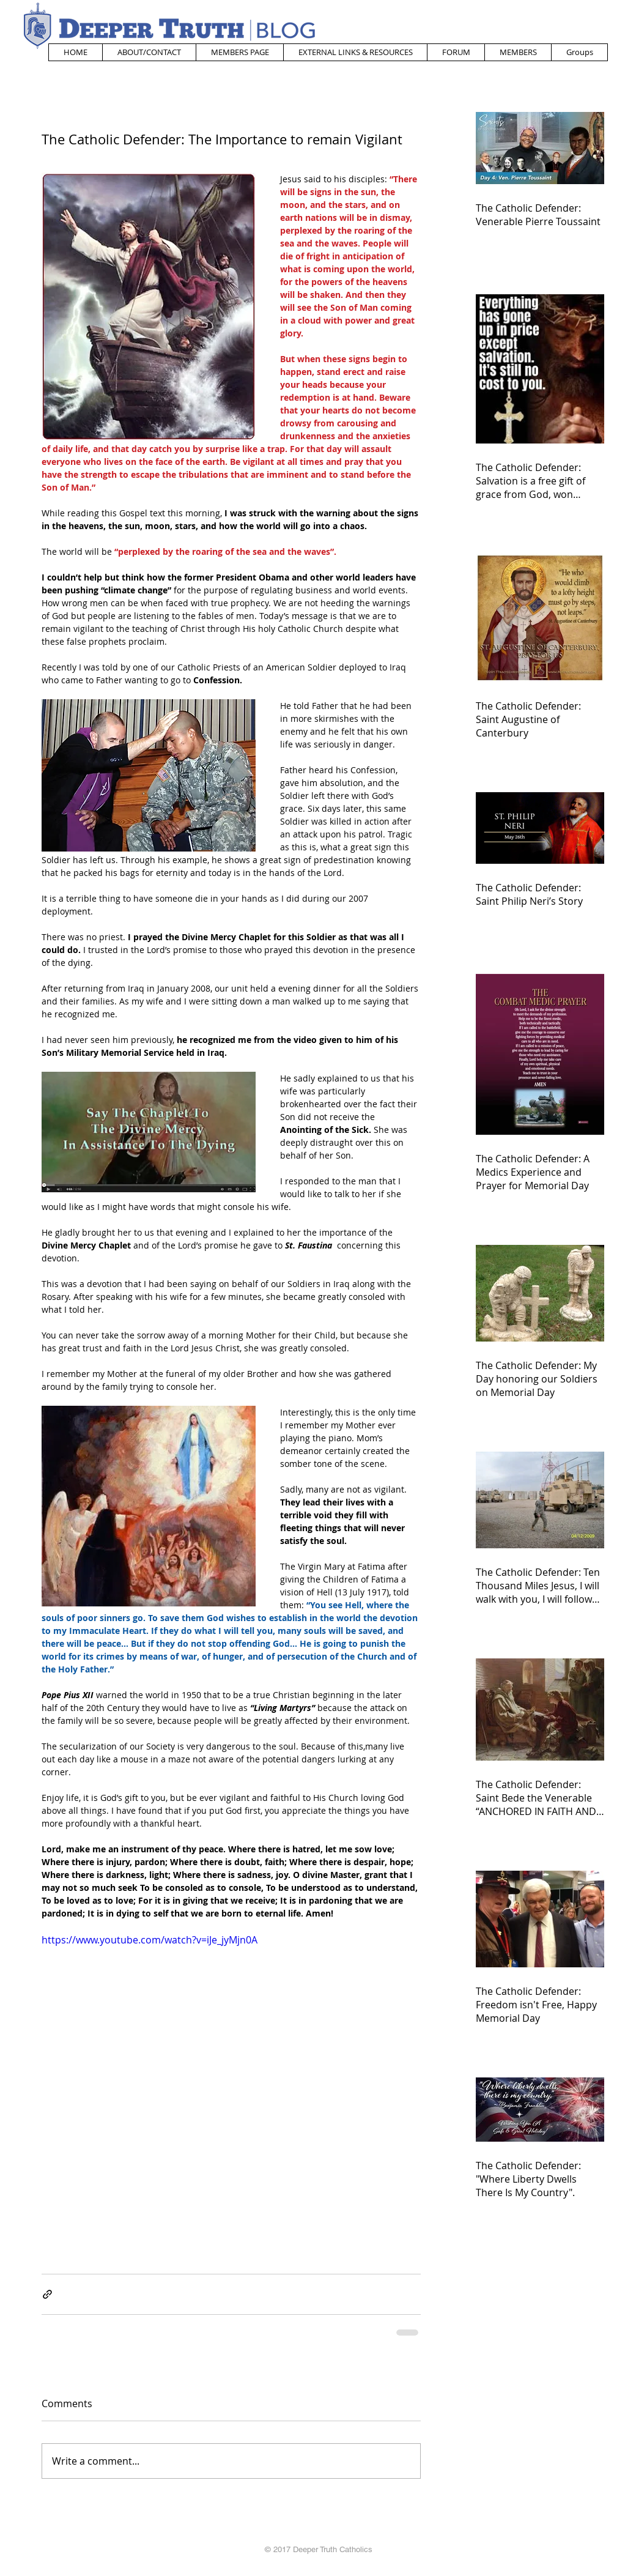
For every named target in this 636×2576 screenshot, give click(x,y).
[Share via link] (47, 2294)
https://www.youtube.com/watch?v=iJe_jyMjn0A (149, 1940)
